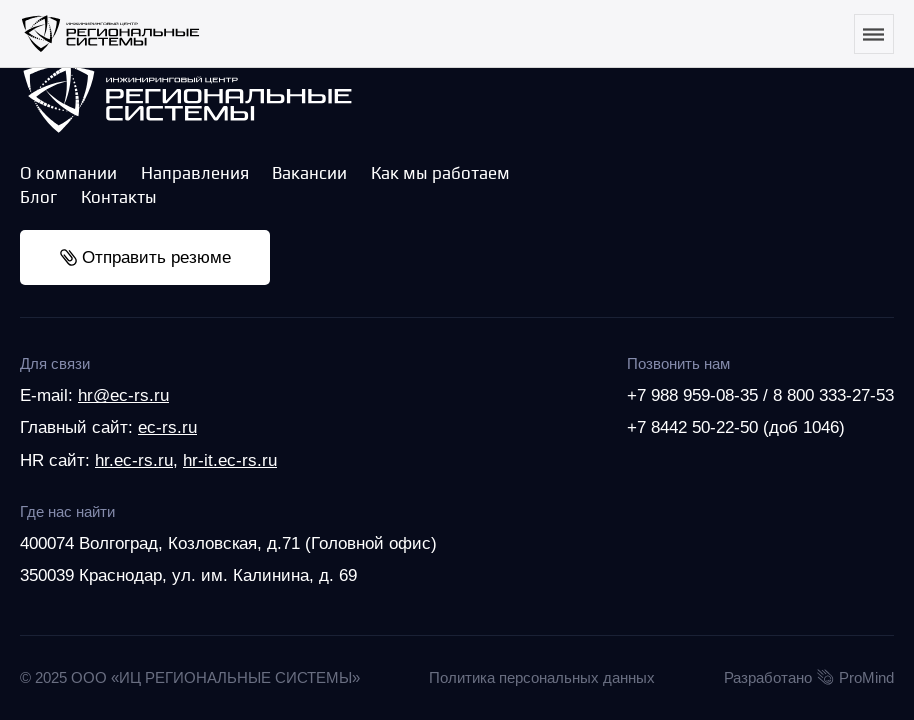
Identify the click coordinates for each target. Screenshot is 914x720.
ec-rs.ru (167, 427)
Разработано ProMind (809, 678)
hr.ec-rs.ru (134, 460)
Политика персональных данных (542, 677)
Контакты (119, 197)
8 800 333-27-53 (833, 395)
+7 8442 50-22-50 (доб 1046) (736, 427)
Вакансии (309, 173)
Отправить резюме (145, 257)
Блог (38, 197)
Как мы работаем (440, 173)
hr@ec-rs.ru (123, 395)
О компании (68, 173)
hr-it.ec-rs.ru (230, 460)
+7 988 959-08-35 (692, 395)
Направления (195, 173)
